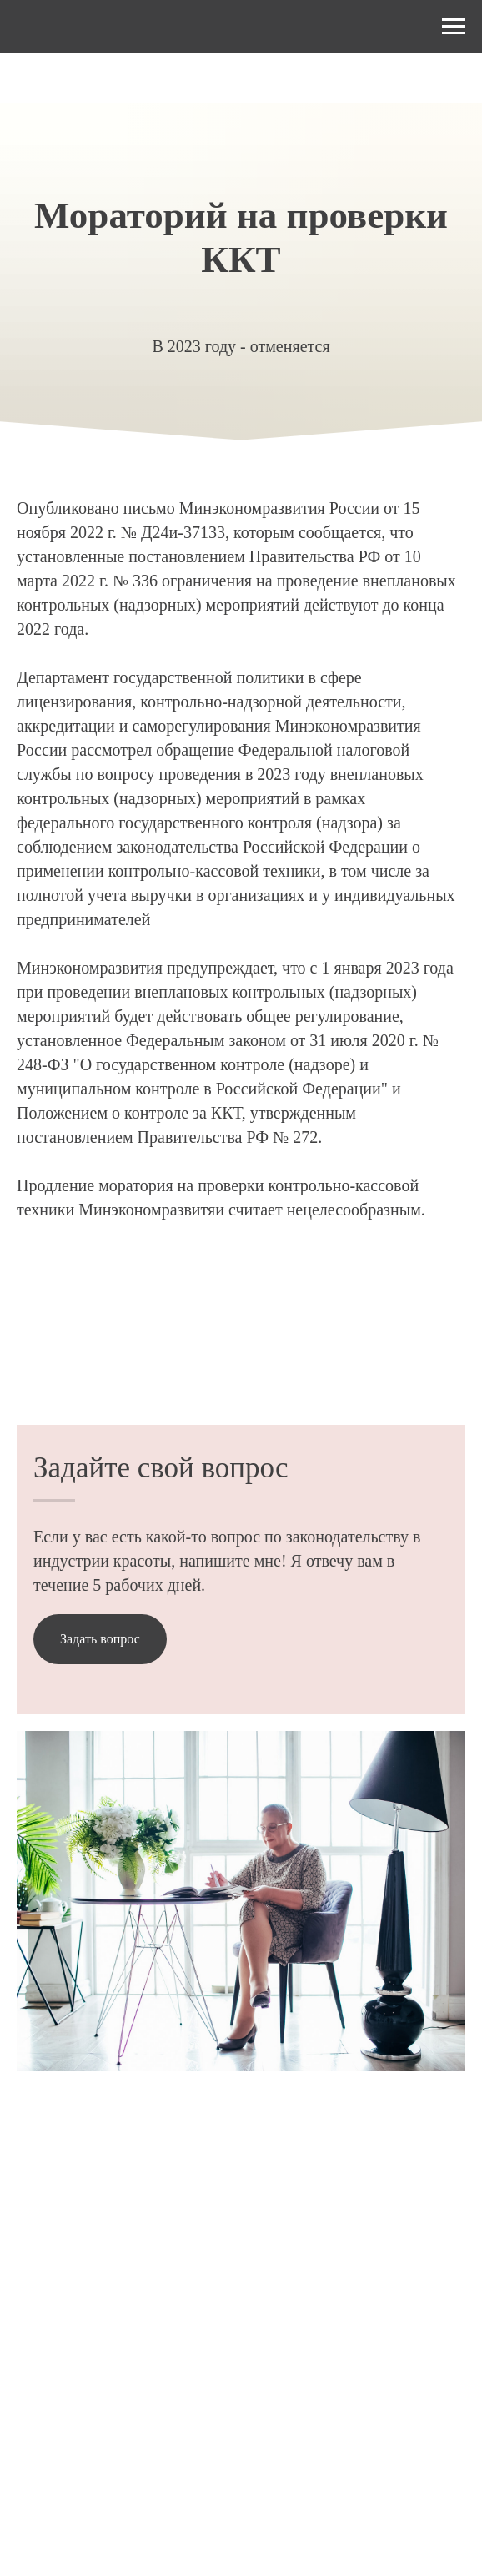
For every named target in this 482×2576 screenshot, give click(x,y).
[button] (100, 1639)
